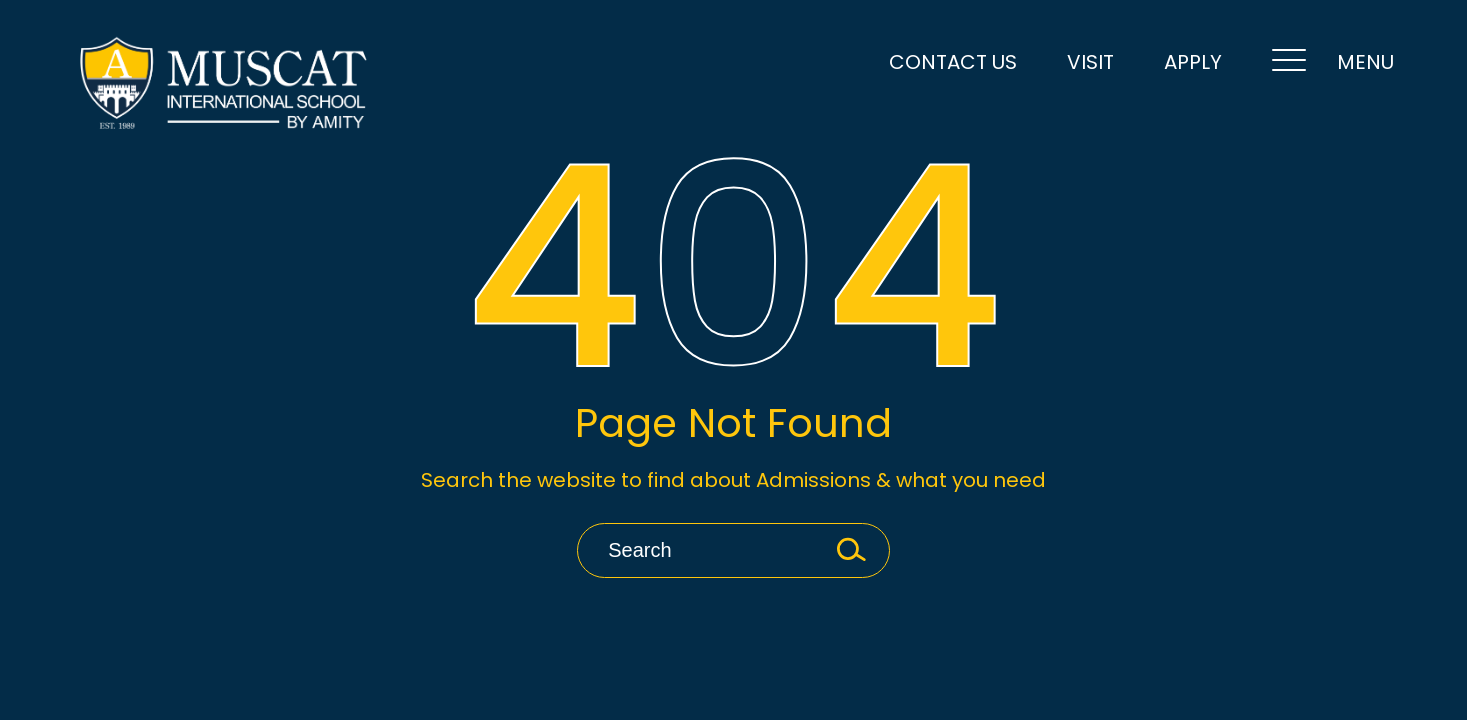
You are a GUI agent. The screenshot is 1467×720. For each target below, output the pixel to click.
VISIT (1090, 62)
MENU (1333, 63)
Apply (1193, 62)
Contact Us (953, 62)
